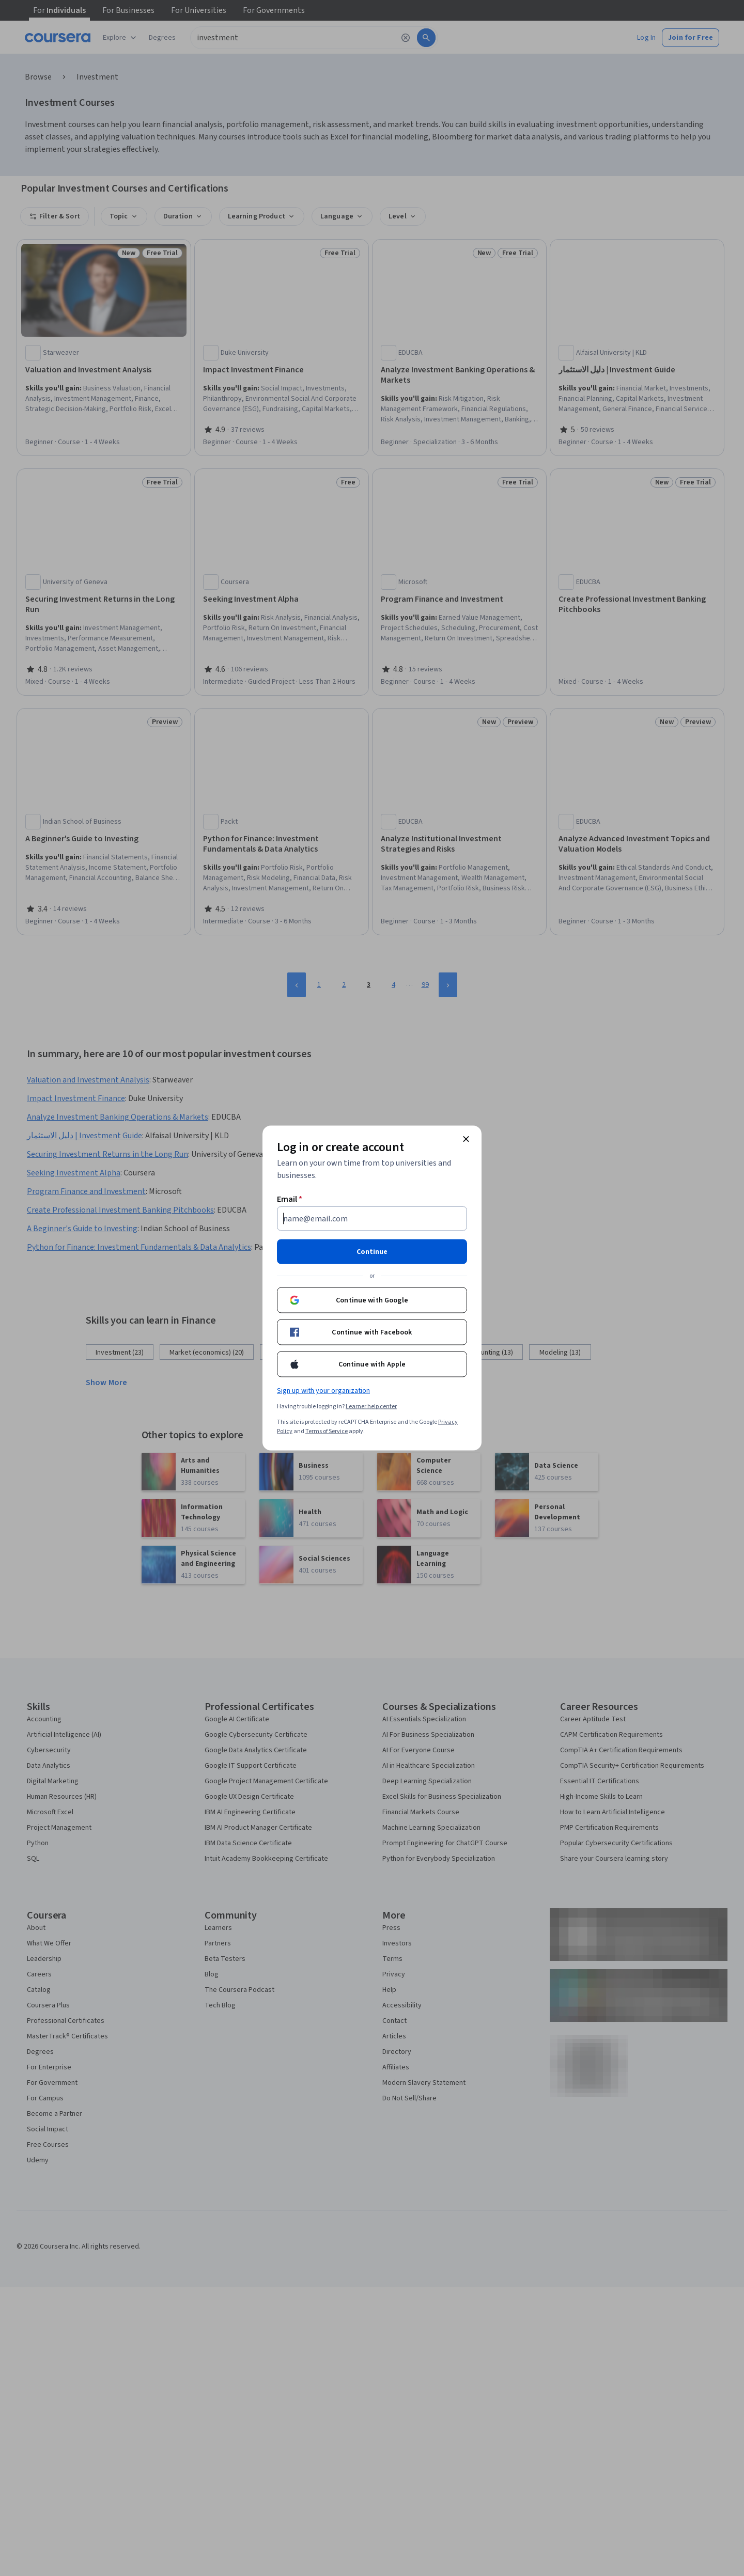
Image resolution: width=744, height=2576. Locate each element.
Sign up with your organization (323, 1391)
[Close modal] (466, 1139)
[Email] (372, 1218)
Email (289, 1199)
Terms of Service (326, 1431)
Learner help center (371, 1406)
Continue (372, 1252)
